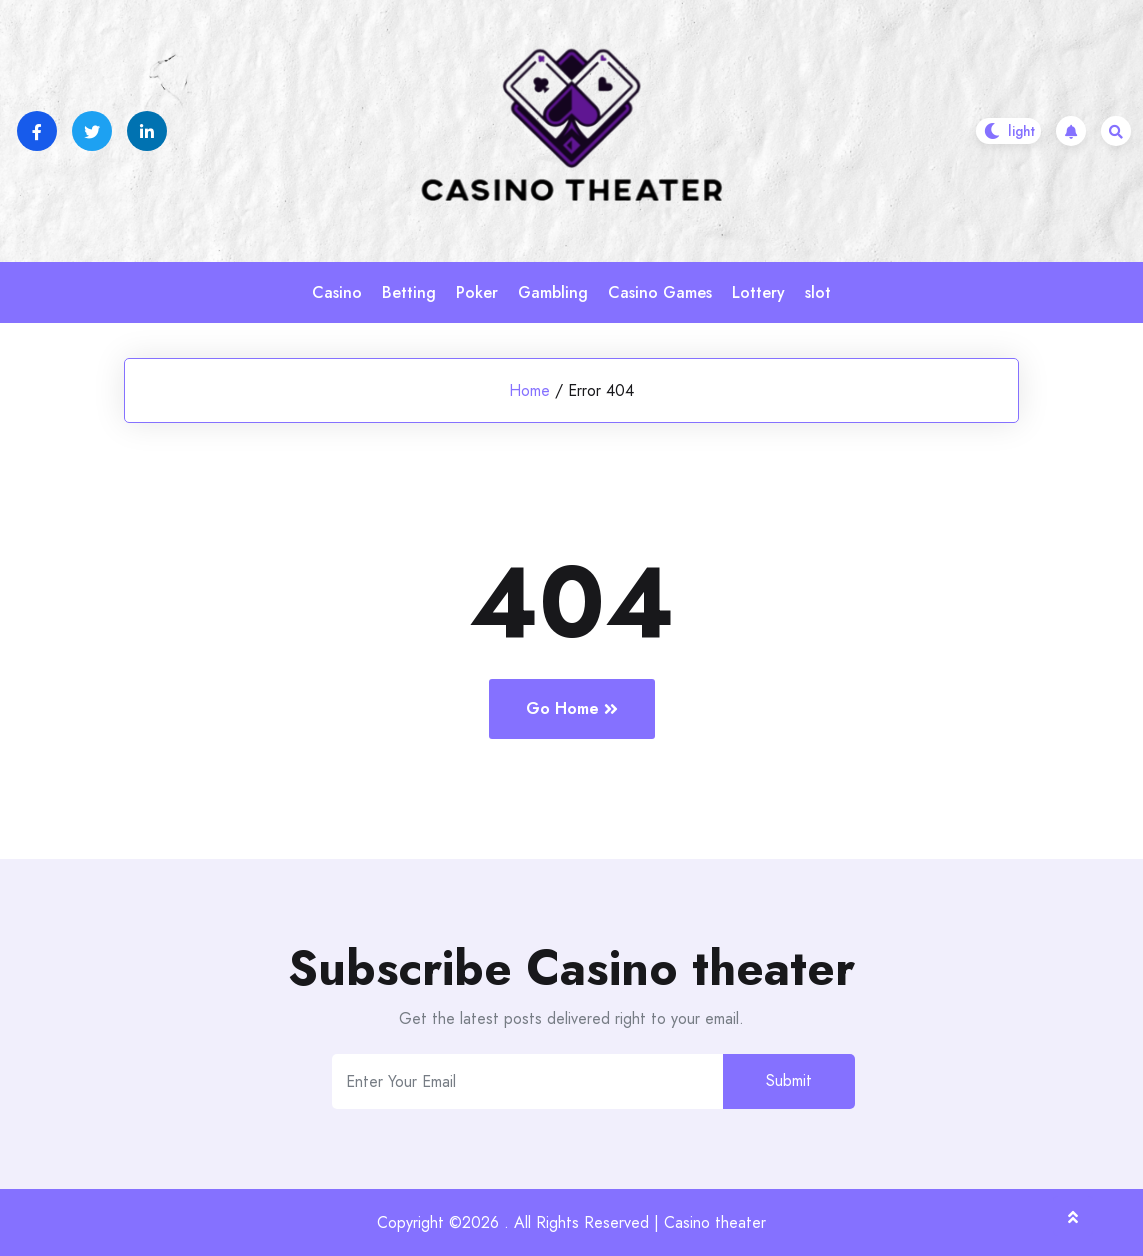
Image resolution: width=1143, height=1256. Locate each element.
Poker (477, 292)
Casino (337, 292)
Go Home (572, 708)
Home (529, 390)
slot (818, 292)
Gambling (553, 292)
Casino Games (660, 292)
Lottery (758, 292)
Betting (409, 292)
